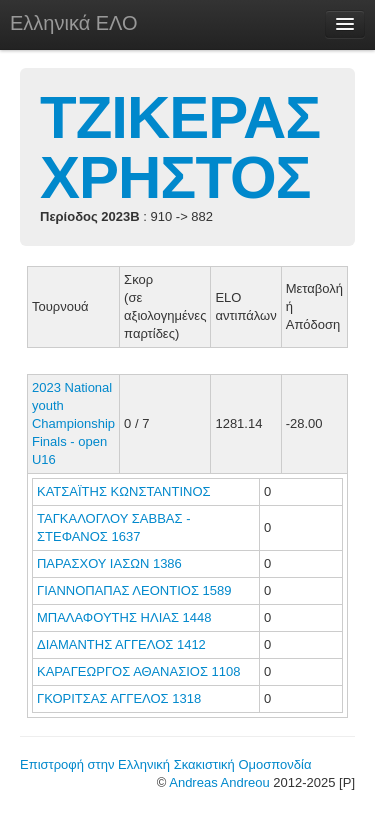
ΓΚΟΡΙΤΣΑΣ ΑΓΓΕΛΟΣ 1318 (119, 698)
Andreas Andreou (219, 782)
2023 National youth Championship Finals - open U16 (73, 423)
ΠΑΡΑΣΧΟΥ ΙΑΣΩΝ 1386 (109, 563)
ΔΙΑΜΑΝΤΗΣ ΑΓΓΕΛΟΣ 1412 (121, 644)
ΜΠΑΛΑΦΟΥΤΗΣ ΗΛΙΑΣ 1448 (124, 617)
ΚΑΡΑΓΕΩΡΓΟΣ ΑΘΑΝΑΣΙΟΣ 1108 (138, 671)
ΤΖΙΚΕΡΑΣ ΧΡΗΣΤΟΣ (180, 147)
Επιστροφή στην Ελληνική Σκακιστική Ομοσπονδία (165, 764)
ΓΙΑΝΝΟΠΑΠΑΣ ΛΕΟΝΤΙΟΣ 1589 (134, 590)
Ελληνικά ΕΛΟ (74, 23)
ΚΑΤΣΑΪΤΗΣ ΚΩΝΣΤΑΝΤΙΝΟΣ (125, 491)
